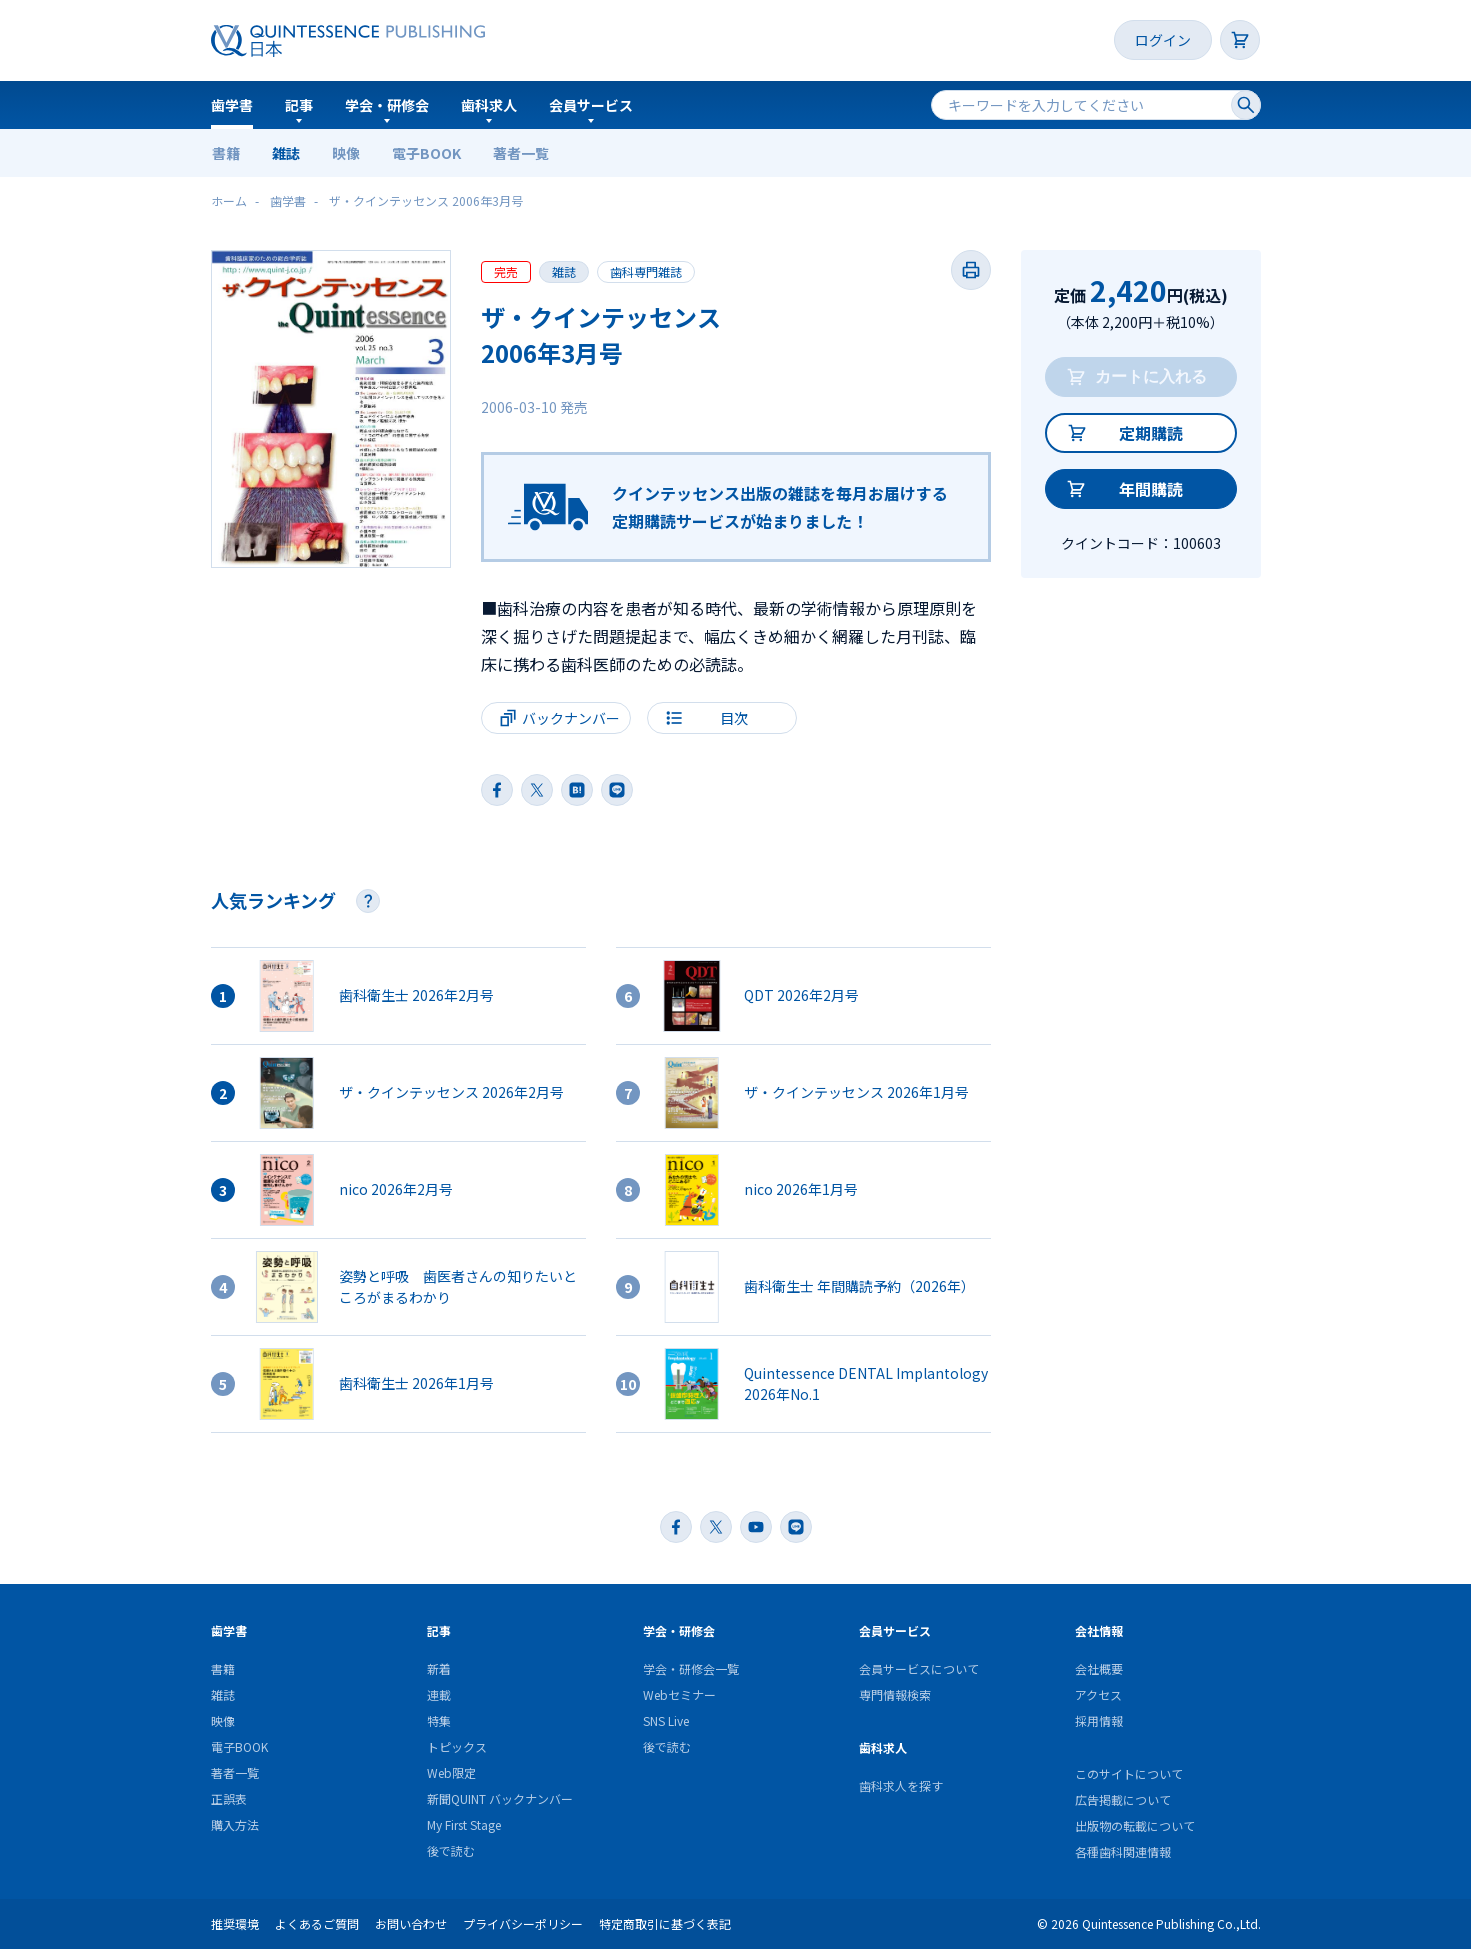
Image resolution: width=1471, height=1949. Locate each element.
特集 (439, 1720)
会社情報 (1099, 1630)
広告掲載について (1123, 1799)
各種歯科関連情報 (1123, 1851)
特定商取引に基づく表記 (665, 1923)
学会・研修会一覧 (691, 1668)
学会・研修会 (387, 105)
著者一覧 (521, 153)
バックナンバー (571, 718)
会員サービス (591, 105)
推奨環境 (235, 1923)
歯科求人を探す (901, 1785)
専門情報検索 (895, 1694)
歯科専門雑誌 (646, 271)
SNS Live (666, 1720)
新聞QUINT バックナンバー (500, 1798)
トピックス (457, 1746)
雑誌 (286, 153)
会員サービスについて (919, 1668)
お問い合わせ (411, 1923)
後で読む (451, 1850)
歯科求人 (489, 105)
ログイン (1163, 40)
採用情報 (1099, 1720)
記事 (299, 105)
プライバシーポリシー (523, 1923)
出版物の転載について (1135, 1825)
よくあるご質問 (317, 1923)
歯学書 (232, 105)
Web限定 (451, 1772)
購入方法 (235, 1824)
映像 (346, 153)
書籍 (226, 153)
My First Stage (464, 1824)
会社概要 (1099, 1668)
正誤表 (229, 1798)
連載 (439, 1694)
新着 (439, 1668)
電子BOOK (426, 153)
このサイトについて (1129, 1773)
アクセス (1098, 1694)
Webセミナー (679, 1694)
